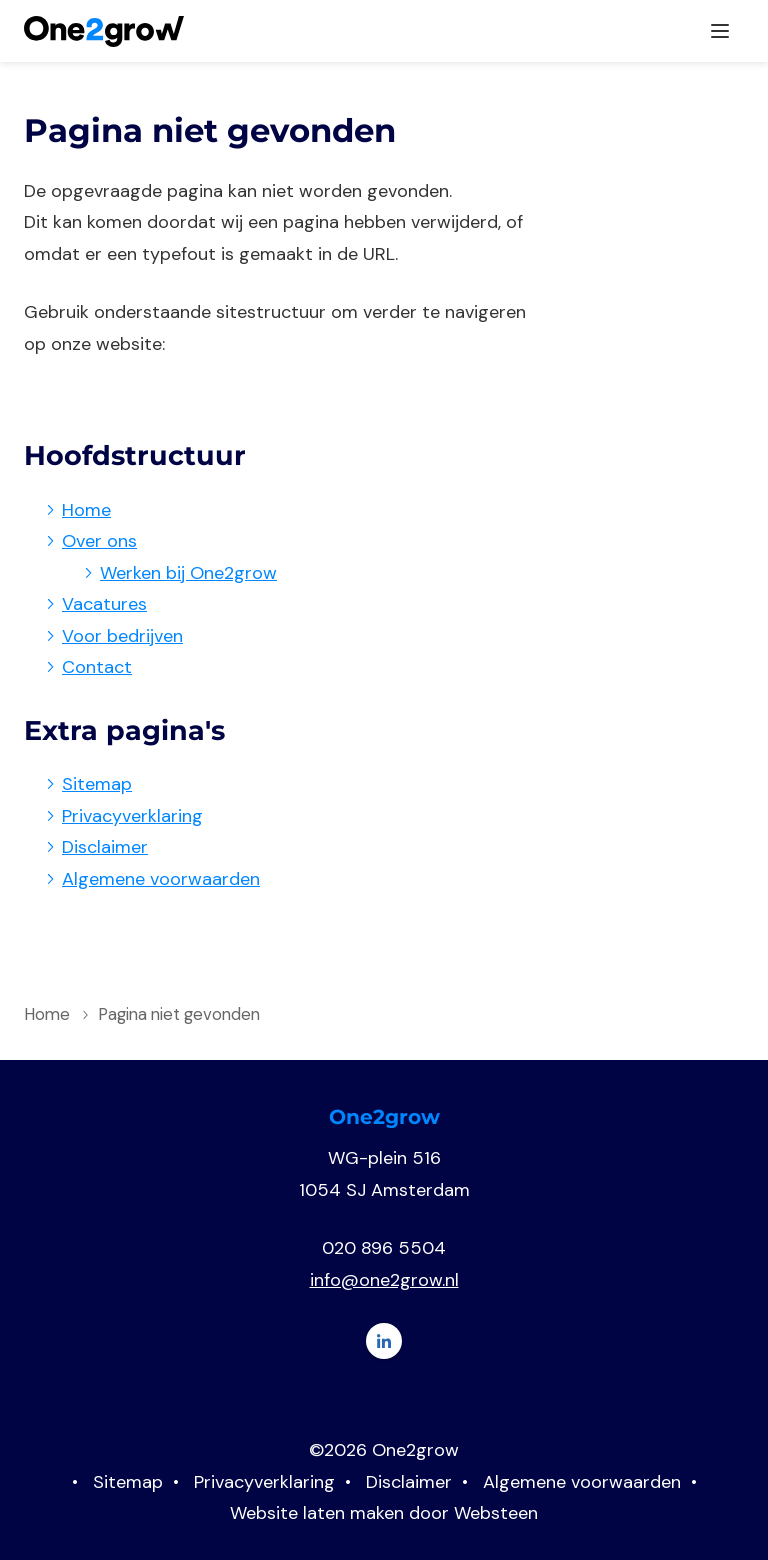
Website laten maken (317, 1514)
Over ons (99, 542)
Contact (97, 668)
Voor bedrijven (122, 637)
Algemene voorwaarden (161, 880)
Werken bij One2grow (188, 574)
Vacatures (104, 605)
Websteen (496, 1514)
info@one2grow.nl (384, 1281)
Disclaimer (105, 848)
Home (86, 511)
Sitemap (97, 785)
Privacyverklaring (132, 817)
